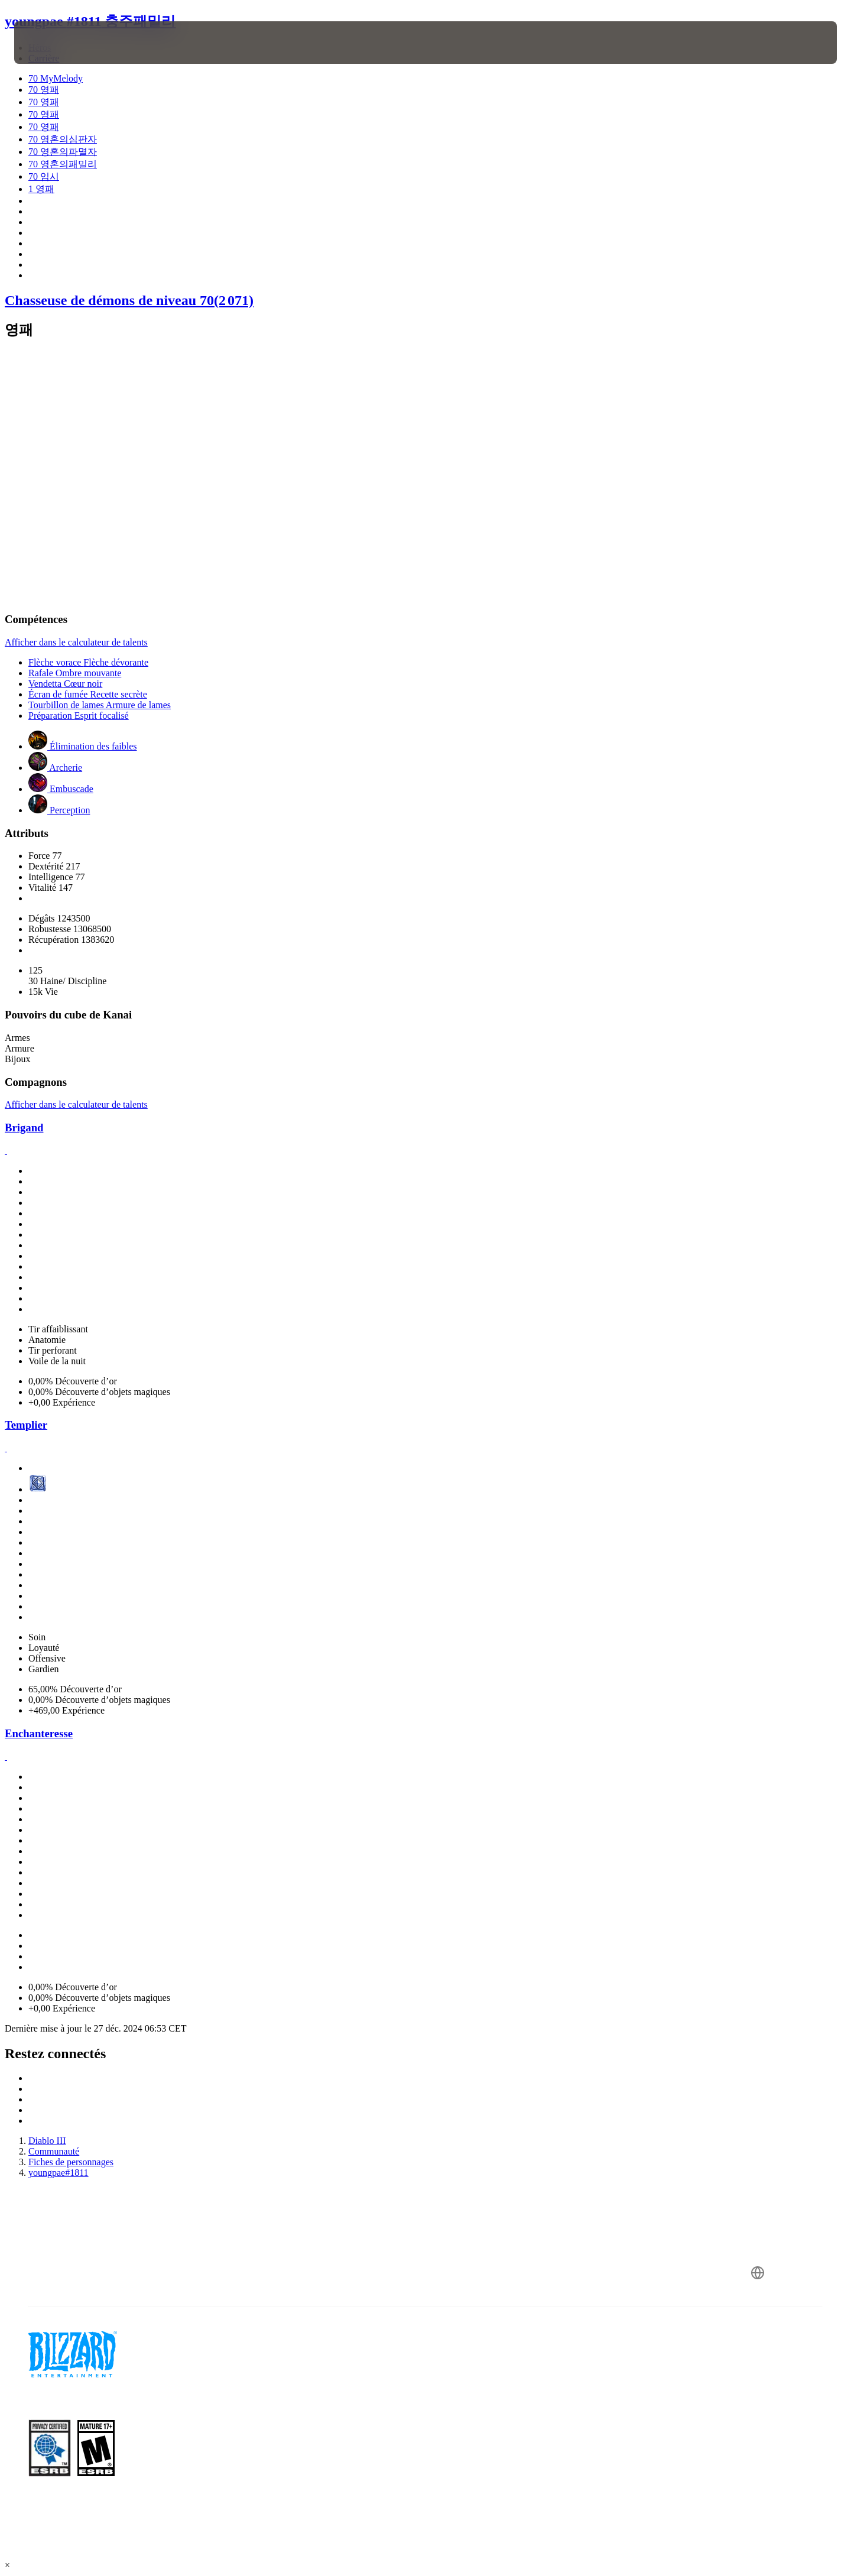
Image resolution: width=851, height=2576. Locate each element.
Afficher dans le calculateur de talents (76, 642)
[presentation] (58, 42)
